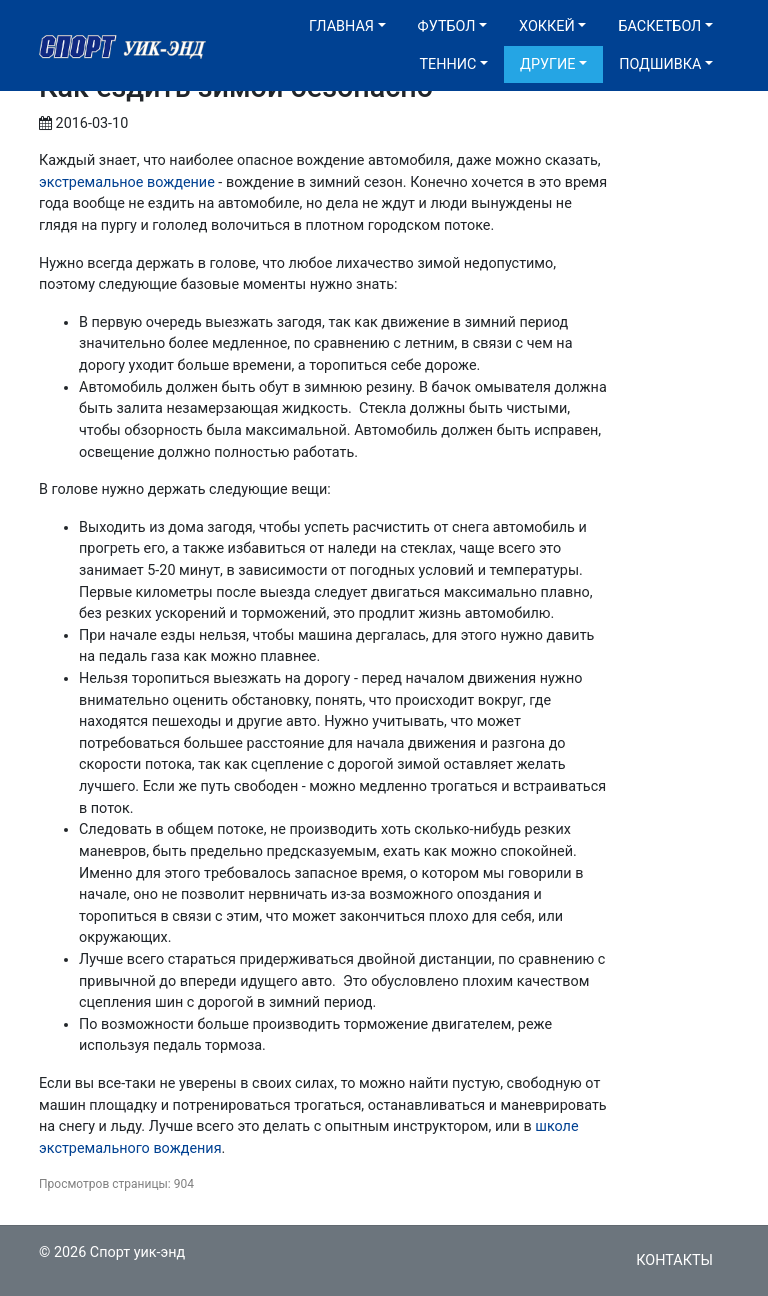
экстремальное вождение (127, 182)
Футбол (447, 26)
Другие (547, 64)
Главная (341, 26)
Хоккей (547, 26)
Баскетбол (659, 26)
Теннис (447, 64)
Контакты (674, 1260)
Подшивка (660, 64)
